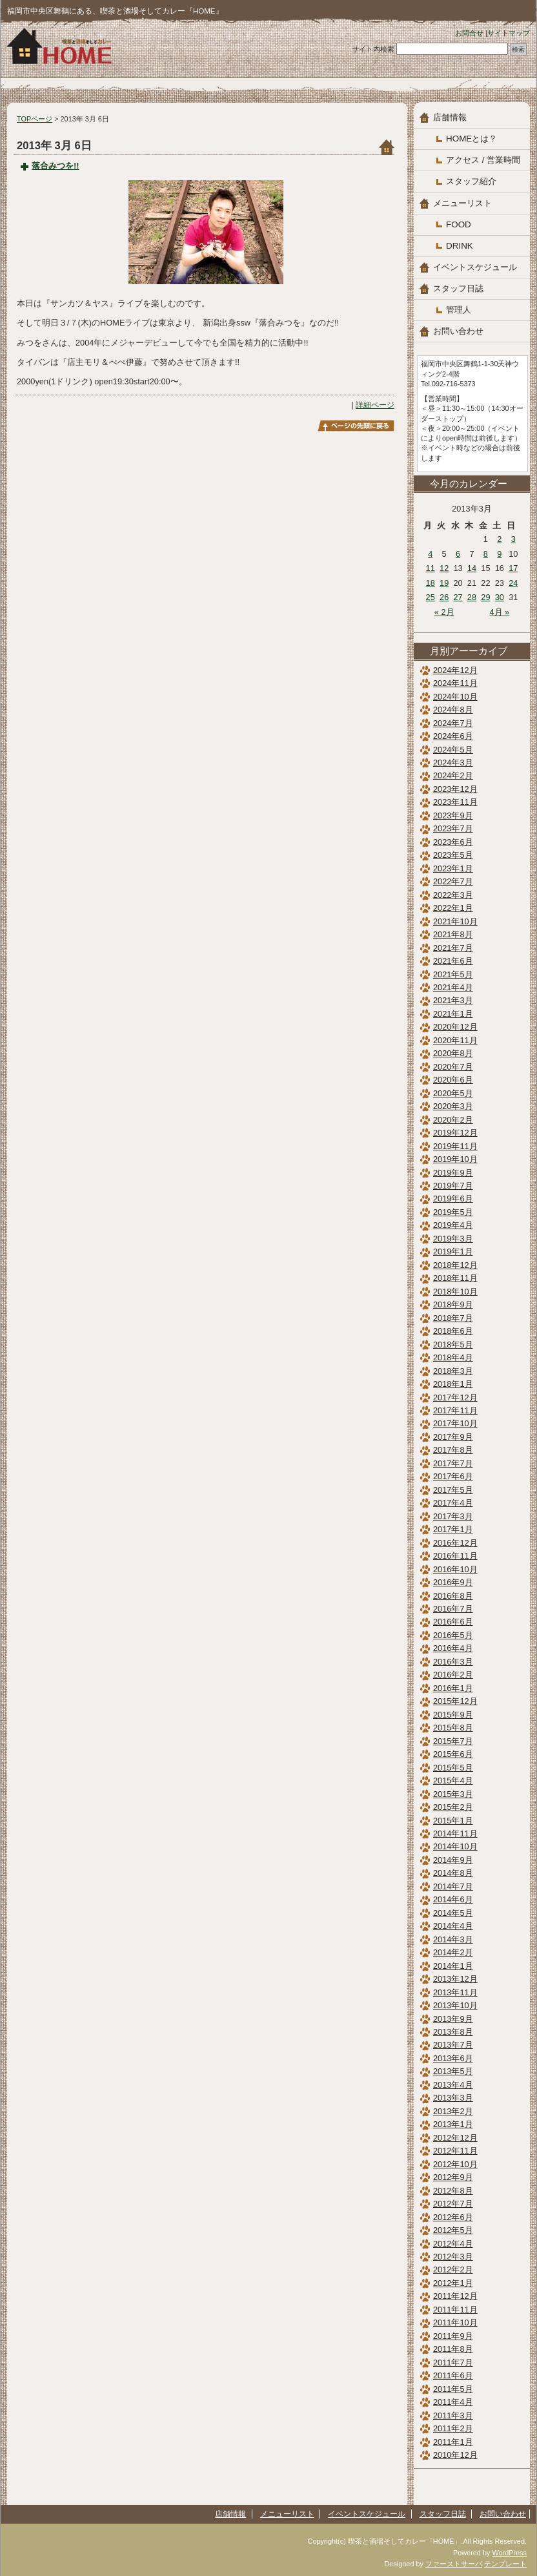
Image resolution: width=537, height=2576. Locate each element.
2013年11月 (455, 1992)
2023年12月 (455, 789)
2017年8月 (453, 1450)
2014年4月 (453, 1926)
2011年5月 (453, 2389)
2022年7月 (453, 881)
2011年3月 (453, 2415)
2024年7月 (453, 723)
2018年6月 (453, 1331)
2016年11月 (455, 1556)
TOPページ (34, 119)
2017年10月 (455, 1423)
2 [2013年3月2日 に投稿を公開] (499, 539)
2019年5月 (453, 1212)
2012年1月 (453, 2283)
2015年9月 (453, 1714)
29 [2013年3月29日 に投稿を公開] (485, 597)
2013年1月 (453, 2124)
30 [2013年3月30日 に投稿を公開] (499, 597)
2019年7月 (453, 1185)
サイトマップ (508, 33)
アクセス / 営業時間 (483, 160)
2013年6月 (453, 2058)
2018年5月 (453, 1344)
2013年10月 (455, 2005)
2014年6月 (453, 1899)
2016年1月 (453, 1688)
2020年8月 (453, 1053)
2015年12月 (455, 1701)
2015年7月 (453, 1741)
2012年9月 (453, 2177)
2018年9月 (453, 1304)
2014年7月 (453, 1886)
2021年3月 (453, 1000)
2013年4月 (453, 2085)
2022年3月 (453, 895)
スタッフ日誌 (458, 288)
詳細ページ (375, 405)
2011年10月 (455, 2322)
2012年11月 (455, 2150)
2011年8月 (453, 2349)
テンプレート (505, 2564)
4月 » (499, 612)
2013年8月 (453, 2032)
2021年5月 (453, 974)
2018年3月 (453, 1371)
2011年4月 (453, 2402)
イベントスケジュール (475, 267)
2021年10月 (455, 921)
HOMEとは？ (471, 138)
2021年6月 (453, 961)
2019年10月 (455, 1159)
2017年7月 (453, 1463)
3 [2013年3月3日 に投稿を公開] (513, 539)
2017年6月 (453, 1476)
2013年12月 (455, 1979)
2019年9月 (453, 1173)
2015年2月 (453, 1807)
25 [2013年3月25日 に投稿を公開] (430, 597)
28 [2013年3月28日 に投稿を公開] (471, 597)
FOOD (458, 224)
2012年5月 (453, 2230)
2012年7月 (453, 2203)
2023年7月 (453, 828)
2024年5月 (453, 749)
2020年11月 (455, 1040)
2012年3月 (453, 2256)
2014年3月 (453, 1939)
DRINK (459, 246)
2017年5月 (453, 1490)
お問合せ (469, 33)
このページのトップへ (356, 425)
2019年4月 (453, 1225)
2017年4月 (453, 1503)
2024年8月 (453, 709)
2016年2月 (453, 1674)
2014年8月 (453, 1873)
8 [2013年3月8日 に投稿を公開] (485, 554)
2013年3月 (453, 2098)
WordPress (509, 2553)
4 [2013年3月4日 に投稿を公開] (430, 554)
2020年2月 (453, 1120)
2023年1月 (453, 868)
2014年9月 (453, 1860)
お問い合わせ (458, 331)
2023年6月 (453, 842)
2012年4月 (453, 2244)
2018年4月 (453, 1357)
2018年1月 (453, 1384)
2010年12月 (455, 2455)
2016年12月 (455, 1543)
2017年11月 (455, 1410)
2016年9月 (453, 1582)
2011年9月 (453, 2336)
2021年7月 (453, 948)
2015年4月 (453, 1780)
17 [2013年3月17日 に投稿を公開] (513, 568)
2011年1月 (453, 2442)
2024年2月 (453, 775)
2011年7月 (453, 2362)
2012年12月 (455, 2138)
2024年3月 (453, 762)
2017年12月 (455, 1397)
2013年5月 (453, 2071)
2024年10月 (455, 696)
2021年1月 (453, 1014)
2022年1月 (453, 908)
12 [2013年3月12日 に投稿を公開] (444, 568)
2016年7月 (453, 1609)
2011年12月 (455, 2296)
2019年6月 (453, 1198)
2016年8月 (453, 1596)
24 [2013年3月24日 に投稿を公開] (513, 583)
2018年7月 (453, 1318)
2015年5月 (453, 1767)
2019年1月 (453, 1251)
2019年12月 (455, 1132)
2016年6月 (453, 1621)
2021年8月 (453, 934)
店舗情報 (450, 117)
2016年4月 (453, 1648)
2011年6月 (453, 2375)
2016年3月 (453, 1662)
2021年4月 (453, 987)
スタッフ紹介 (471, 181)
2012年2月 (453, 2269)
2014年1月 (453, 1966)
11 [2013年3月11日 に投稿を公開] (430, 568)
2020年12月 (455, 1027)
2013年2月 (453, 2111)
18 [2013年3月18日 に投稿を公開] (430, 583)
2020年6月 (453, 1080)
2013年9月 (453, 2019)
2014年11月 (455, 1833)
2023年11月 (455, 802)
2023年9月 (453, 815)
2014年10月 (455, 1846)
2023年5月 (453, 855)
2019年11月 (455, 1146)
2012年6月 (453, 2217)
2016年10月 (455, 1569)
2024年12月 (455, 670)
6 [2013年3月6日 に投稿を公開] (458, 554)
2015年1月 (453, 1820)
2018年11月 (455, 1278)
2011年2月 (453, 2428)
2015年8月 (453, 1727)
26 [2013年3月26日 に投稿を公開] (444, 597)
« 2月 (444, 612)
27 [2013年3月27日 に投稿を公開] (457, 597)
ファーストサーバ (453, 2564)
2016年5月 (453, 1635)
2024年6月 (453, 736)
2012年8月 (453, 2191)
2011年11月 (455, 2309)
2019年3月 (453, 1238)
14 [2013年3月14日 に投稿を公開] (471, 568)
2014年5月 (453, 1913)
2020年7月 (453, 1067)
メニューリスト (462, 203)
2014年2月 (453, 1952)
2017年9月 (453, 1437)
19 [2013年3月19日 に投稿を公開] (444, 583)
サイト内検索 (373, 49)
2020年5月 (453, 1093)
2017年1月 (453, 1529)
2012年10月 (455, 2164)
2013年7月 (453, 2045)
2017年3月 (453, 1516)
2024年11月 (455, 683)
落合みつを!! (55, 166)
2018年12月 (455, 1265)
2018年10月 (455, 1291)
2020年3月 (453, 1106)
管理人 (458, 310)
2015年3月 (453, 1794)
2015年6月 (453, 1754)
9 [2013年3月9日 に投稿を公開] (499, 554)
